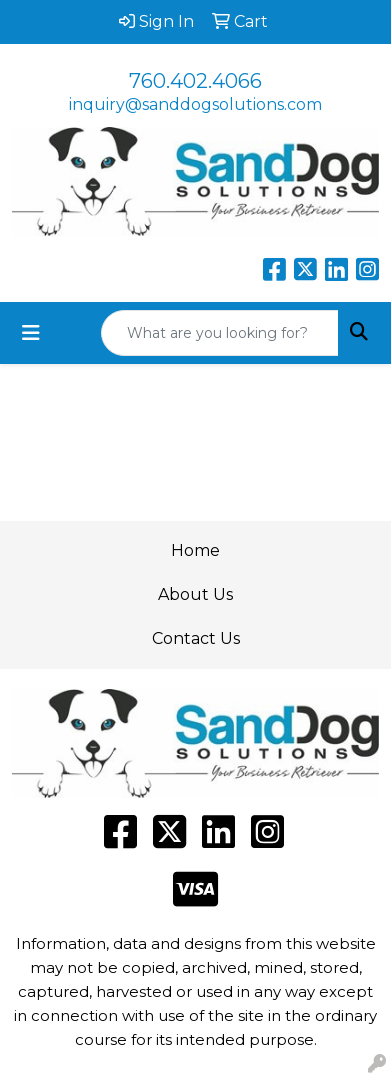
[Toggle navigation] (31, 333)
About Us (195, 594)
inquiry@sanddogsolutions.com (195, 104)
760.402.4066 (195, 81)
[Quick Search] (220, 333)
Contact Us (196, 638)
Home (195, 550)
